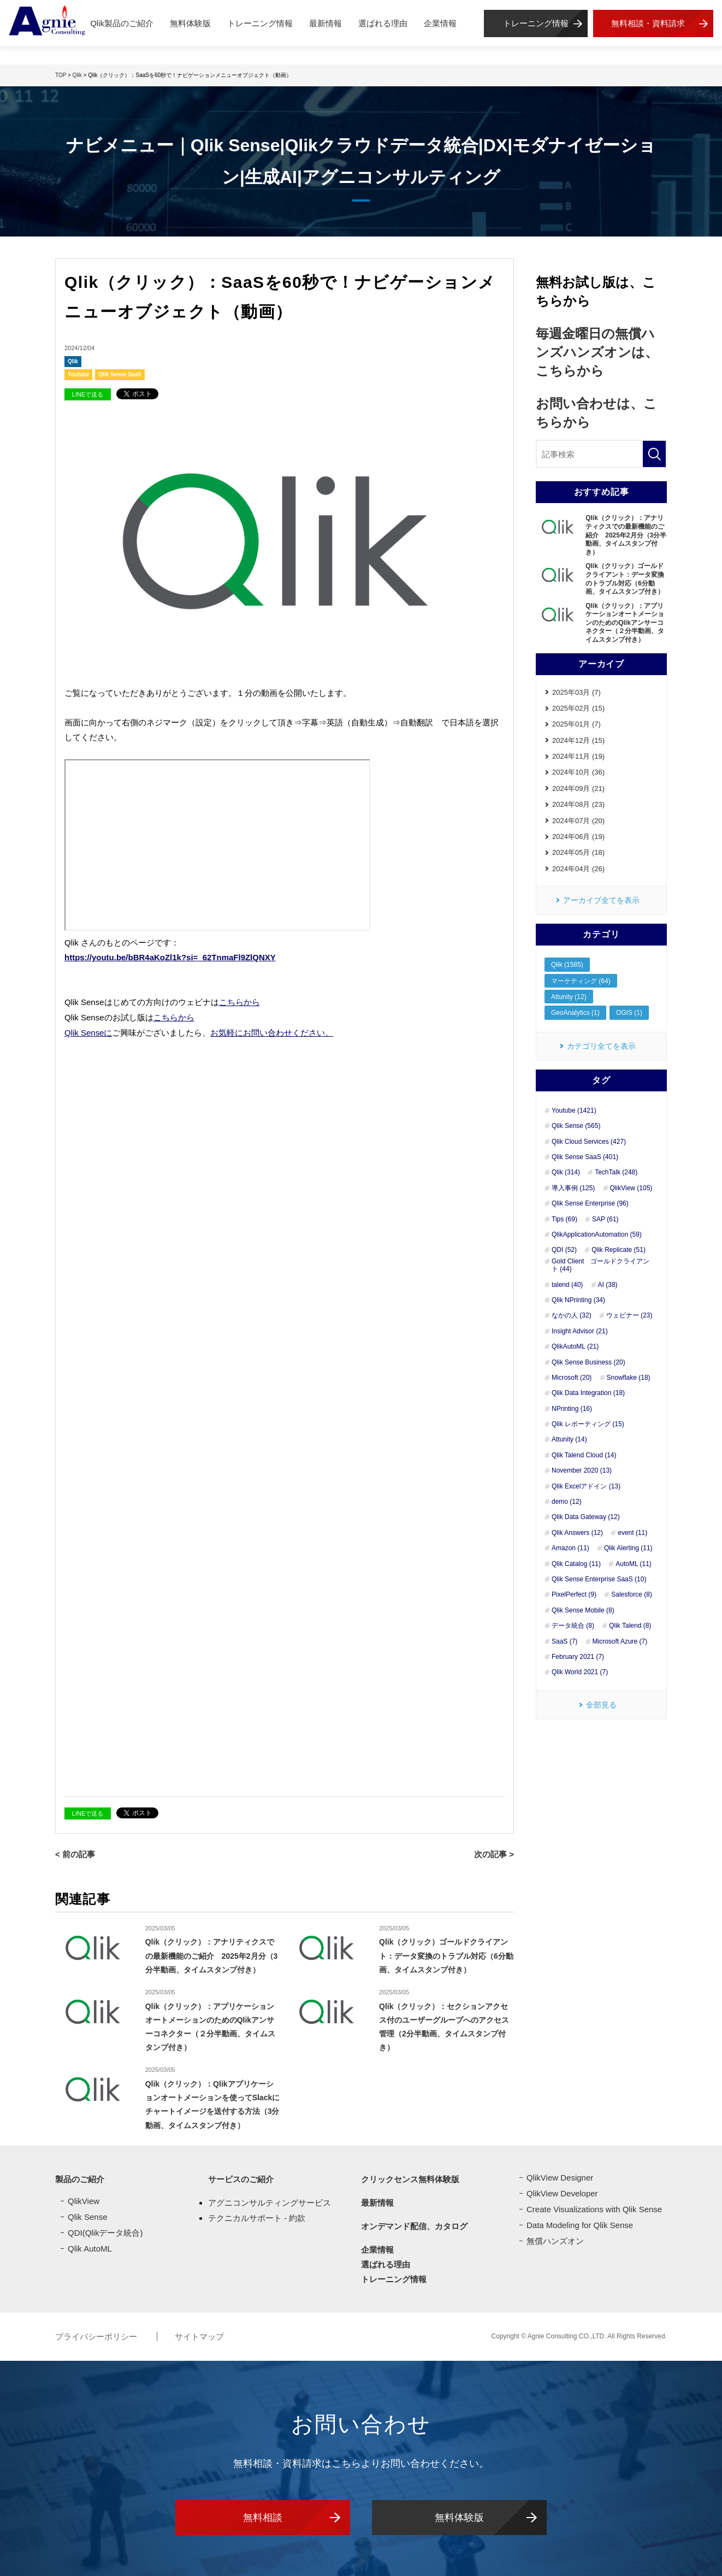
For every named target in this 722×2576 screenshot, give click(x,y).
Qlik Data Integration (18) (588, 1393)
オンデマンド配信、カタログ (414, 2223)
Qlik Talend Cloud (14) (584, 1455)
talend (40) (567, 1285)
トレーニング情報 (260, 23)
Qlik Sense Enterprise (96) (590, 1204)
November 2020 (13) (582, 1471)
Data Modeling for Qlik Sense (579, 2222)
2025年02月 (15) (578, 708)
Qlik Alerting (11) (628, 1548)
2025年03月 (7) (576, 692)
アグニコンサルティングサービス (269, 2200)
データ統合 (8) (573, 1626)
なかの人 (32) (571, 1316)
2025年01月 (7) (576, 724)
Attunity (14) (569, 1440)
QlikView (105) (631, 1188)
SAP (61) (605, 1219)
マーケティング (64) (581, 981)
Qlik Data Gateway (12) (586, 1517)
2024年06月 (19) (578, 836)
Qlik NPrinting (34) (578, 1300)
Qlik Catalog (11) (576, 1564)
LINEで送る (87, 394)
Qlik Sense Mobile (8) (583, 1610)
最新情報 (325, 23)
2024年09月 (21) (578, 788)
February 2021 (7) (578, 1657)
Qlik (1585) (567, 965)
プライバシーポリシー (97, 2333)
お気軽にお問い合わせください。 (272, 1031)
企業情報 (440, 23)
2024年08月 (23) (578, 804)
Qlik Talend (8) (630, 1626)
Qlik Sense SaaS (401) (585, 1157)
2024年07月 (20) (578, 821)
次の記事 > (494, 1852)
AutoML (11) (634, 1564)
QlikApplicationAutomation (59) (597, 1234)
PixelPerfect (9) (574, 1595)
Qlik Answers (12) (577, 1533)
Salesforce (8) (631, 1595)
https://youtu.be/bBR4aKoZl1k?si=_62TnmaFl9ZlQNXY (170, 957)
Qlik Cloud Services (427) (589, 1141)
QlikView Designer (559, 2174)
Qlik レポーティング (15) (588, 1424)
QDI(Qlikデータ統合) (105, 2230)
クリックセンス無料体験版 (410, 2176)
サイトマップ (199, 2333)
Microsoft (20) (571, 1377)
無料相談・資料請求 (648, 23)
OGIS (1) (629, 1013)
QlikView (83, 2198)
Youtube (78, 374)
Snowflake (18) (628, 1377)
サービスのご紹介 (241, 2176)
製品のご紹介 (79, 2176)
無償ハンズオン (555, 2238)
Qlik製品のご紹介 (121, 23)
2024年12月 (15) (578, 740)
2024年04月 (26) (578, 869)
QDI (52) (564, 1250)
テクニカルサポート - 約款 (256, 2214)
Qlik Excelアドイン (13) (586, 1486)
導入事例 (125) (573, 1188)
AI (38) (608, 1285)
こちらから (239, 1001)
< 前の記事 (75, 1852)
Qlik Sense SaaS (119, 374)
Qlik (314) (566, 1173)
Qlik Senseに (88, 1031)
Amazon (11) (570, 1548)
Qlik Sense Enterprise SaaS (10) (599, 1579)
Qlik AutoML (90, 2245)
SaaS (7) (564, 1641)
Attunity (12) (569, 997)
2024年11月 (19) (578, 756)
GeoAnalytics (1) (575, 1013)
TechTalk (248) (616, 1173)
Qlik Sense (88, 2214)
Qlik (73, 361)
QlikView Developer (562, 2190)
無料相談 (262, 2514)
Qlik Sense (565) (576, 1126)
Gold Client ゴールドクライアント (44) (600, 1265)
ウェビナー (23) (629, 1316)
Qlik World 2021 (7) (580, 1672)
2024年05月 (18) (578, 853)
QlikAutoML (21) (575, 1347)
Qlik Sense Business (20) (588, 1362)
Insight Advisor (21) (580, 1331)
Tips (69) (564, 1219)
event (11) (632, 1533)
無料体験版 (190, 23)
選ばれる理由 (382, 23)
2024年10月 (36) (578, 773)
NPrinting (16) (572, 1409)
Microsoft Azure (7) (620, 1641)
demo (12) (567, 1501)
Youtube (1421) (574, 1110)
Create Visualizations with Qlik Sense (594, 2206)
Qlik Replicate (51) (618, 1250)
